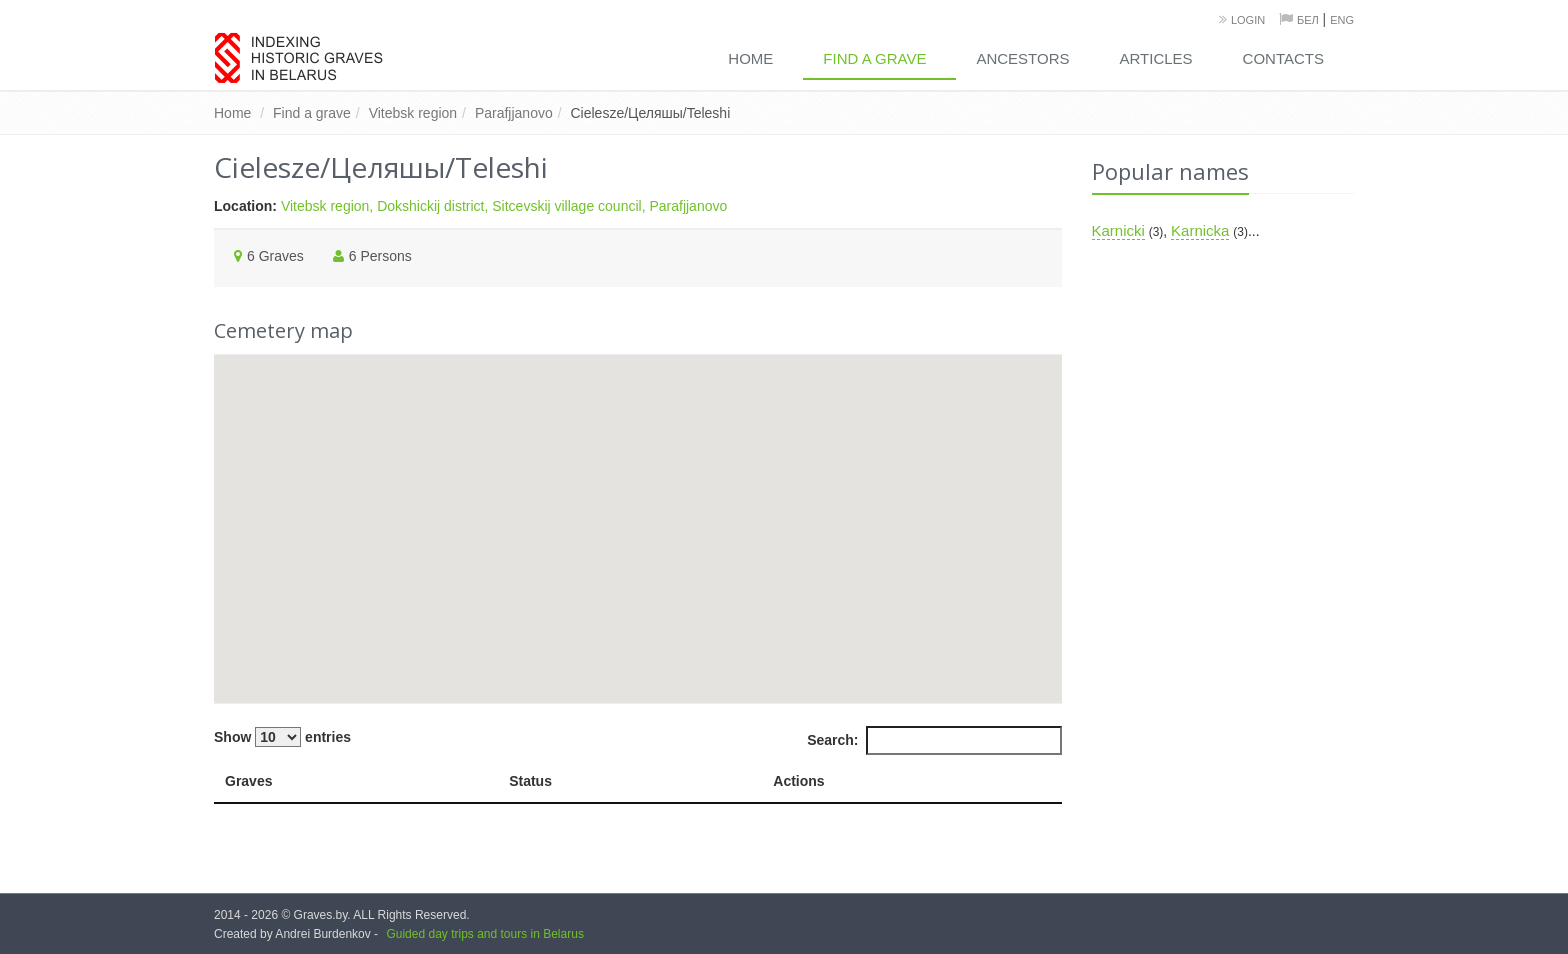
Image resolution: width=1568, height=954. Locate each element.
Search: (934, 740)
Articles (1156, 58)
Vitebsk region (413, 113)
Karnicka (1200, 230)
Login (1248, 20)
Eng (1342, 20)
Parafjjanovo (514, 113)
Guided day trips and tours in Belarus (484, 934)
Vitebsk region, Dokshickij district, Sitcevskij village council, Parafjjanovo (504, 206)
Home (750, 58)
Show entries (282, 737)
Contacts (1283, 58)
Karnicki (1118, 230)
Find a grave (874, 58)
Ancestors (1022, 58)
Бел (1308, 20)
